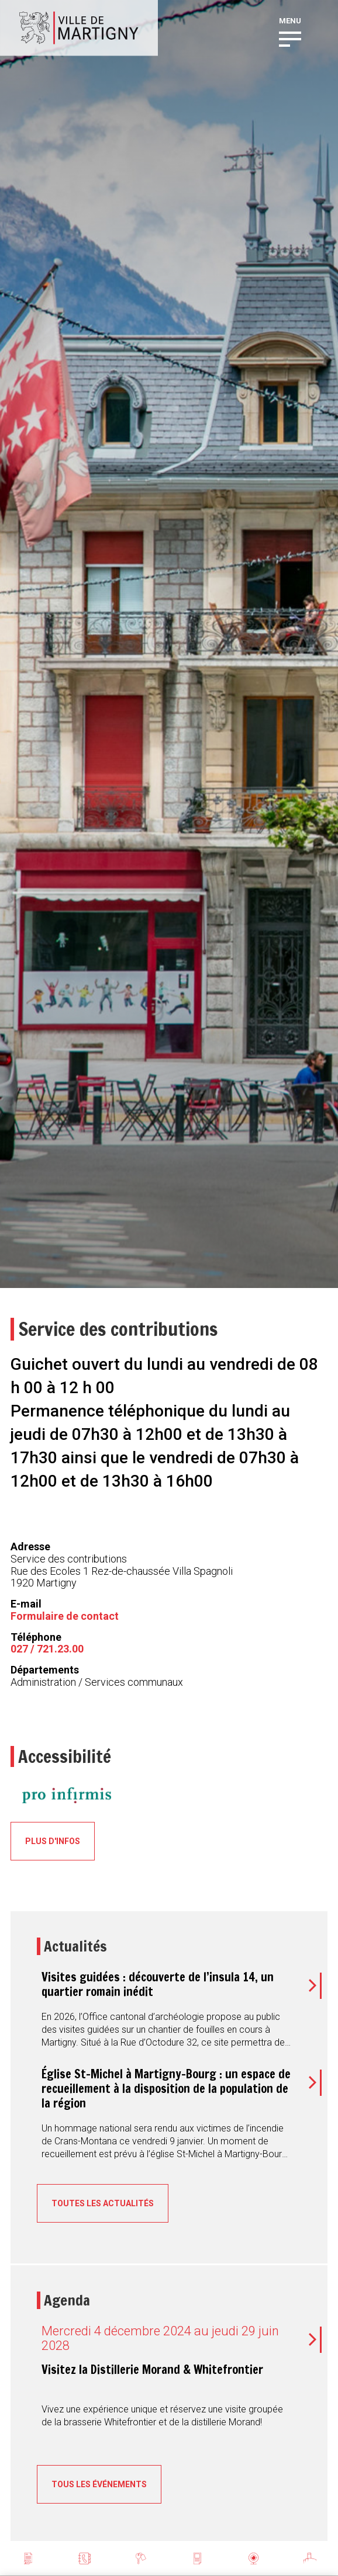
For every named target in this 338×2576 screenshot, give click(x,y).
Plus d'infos (52, 1841)
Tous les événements (99, 2484)
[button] (290, 38)
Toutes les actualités (102, 2203)
